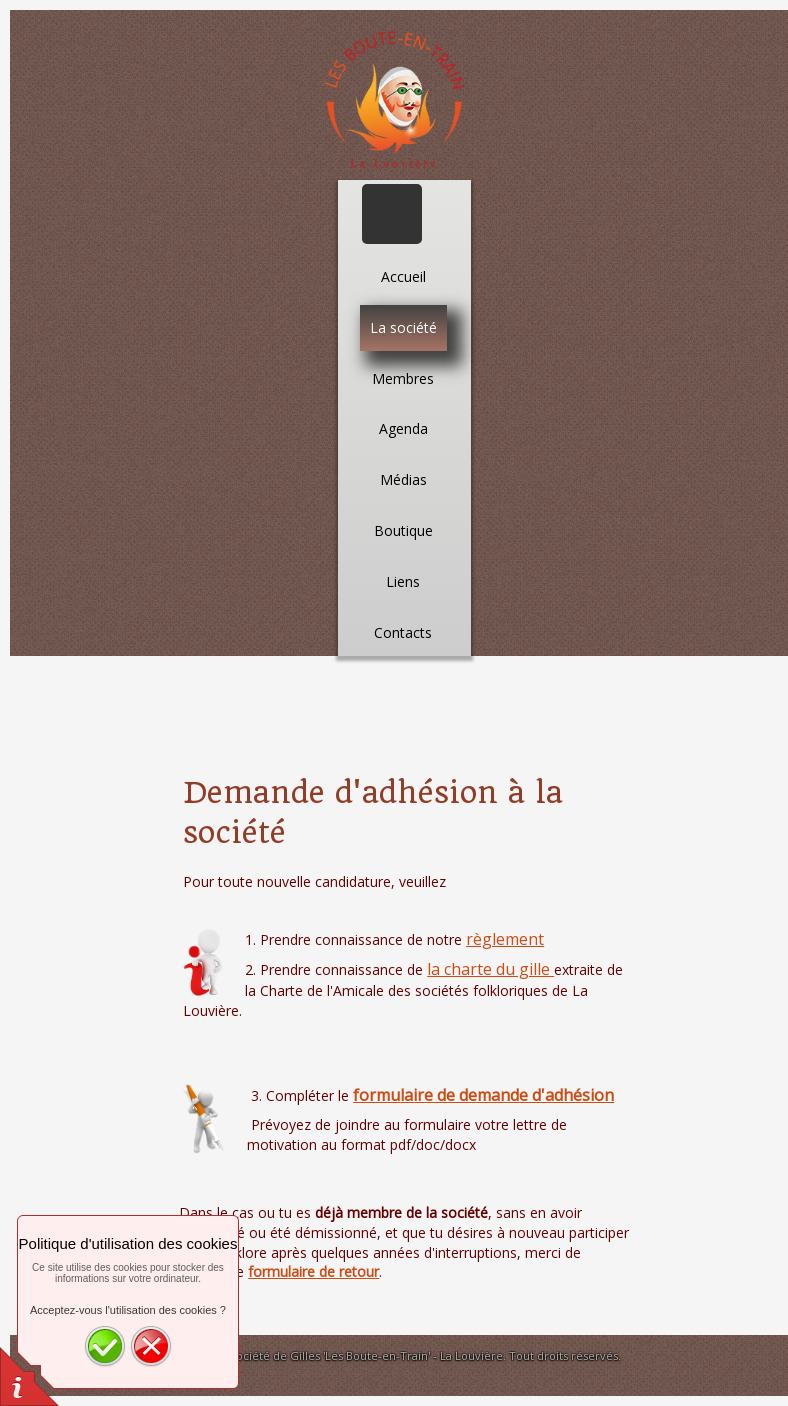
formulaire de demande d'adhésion (483, 1095)
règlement (505, 939)
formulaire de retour (313, 1271)
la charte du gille (490, 969)
